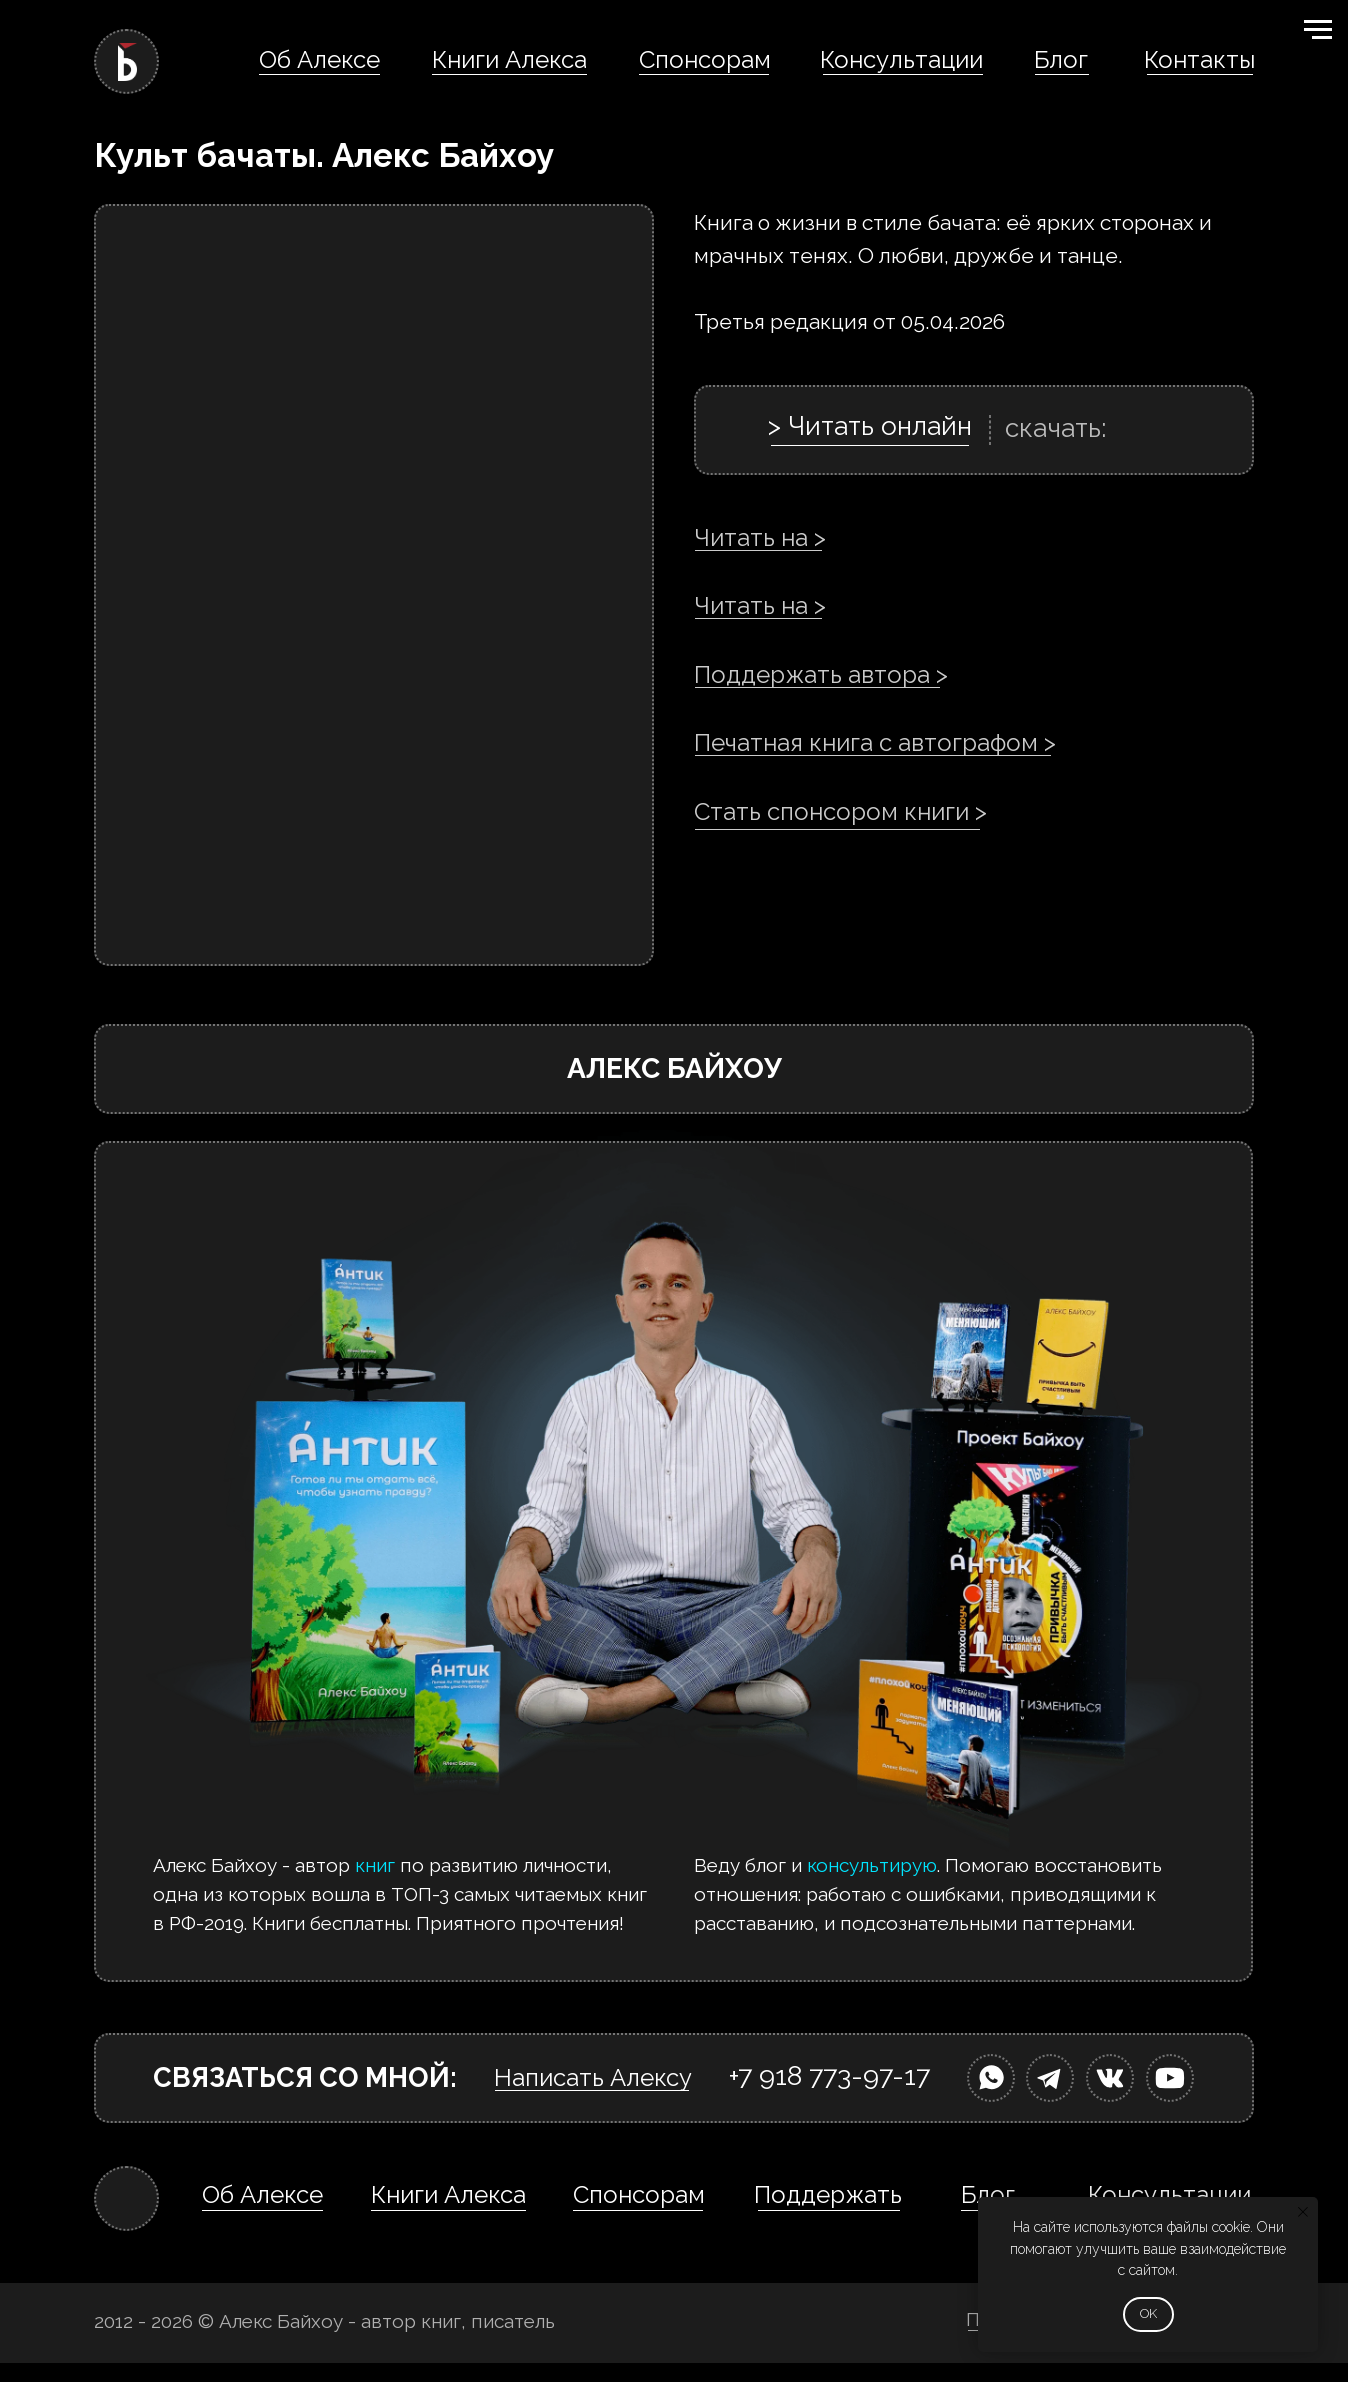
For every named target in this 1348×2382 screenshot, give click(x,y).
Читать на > (760, 537)
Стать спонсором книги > (840, 811)
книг (375, 1865)
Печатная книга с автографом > (875, 742)
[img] (991, 2078)
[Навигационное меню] (1318, 30)
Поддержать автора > (821, 674)
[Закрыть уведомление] (1303, 2212)
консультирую (872, 1865)
